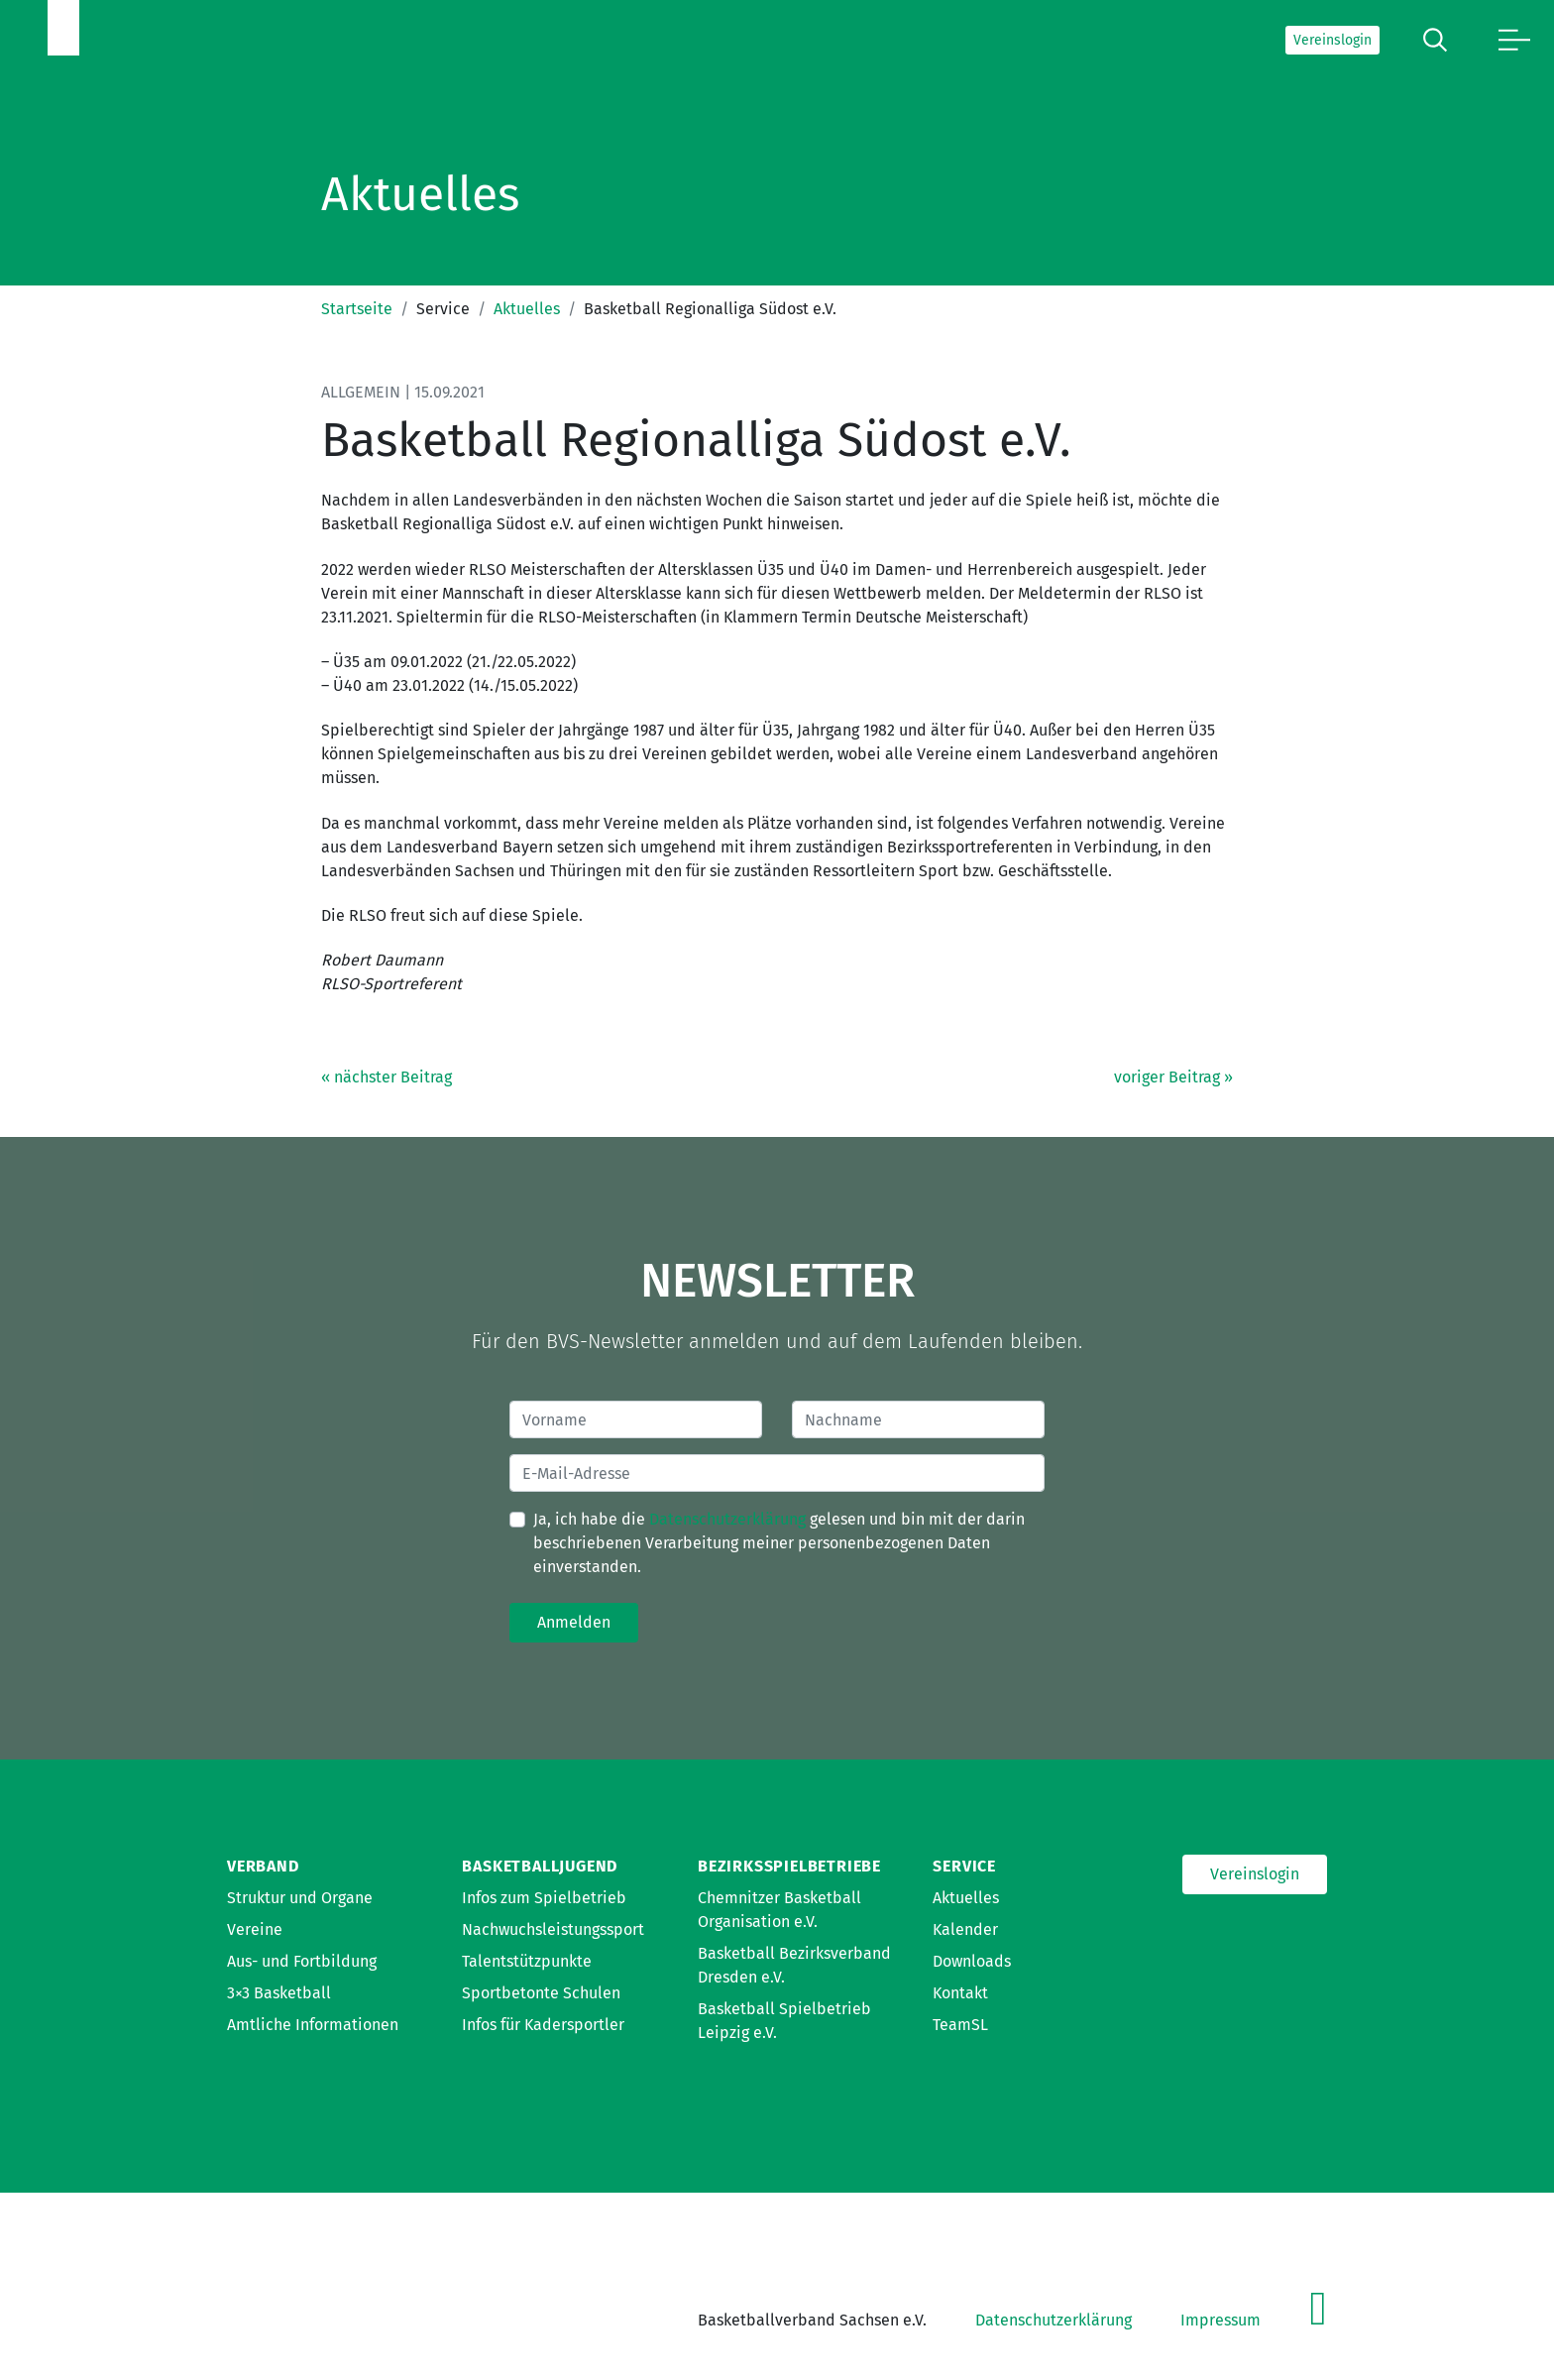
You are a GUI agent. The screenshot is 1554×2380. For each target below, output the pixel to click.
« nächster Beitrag (386, 1077)
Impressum (1220, 2320)
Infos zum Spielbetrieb (544, 1897)
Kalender (965, 1929)
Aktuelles (527, 308)
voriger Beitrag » (1173, 1077)
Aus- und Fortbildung (302, 1961)
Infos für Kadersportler (543, 2024)
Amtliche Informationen (312, 2024)
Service (964, 1866)
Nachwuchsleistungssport (553, 1929)
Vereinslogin (1332, 40)
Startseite (356, 308)
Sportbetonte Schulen (541, 1992)
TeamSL (960, 2024)
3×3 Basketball (279, 1992)
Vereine (254, 1929)
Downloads (972, 1961)
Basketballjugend (539, 1866)
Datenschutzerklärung (727, 1519)
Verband (263, 1866)
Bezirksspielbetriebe (789, 1866)
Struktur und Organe (300, 1897)
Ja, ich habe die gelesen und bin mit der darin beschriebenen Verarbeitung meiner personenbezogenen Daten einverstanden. (779, 1543)
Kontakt (960, 1992)
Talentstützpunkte (527, 1961)
